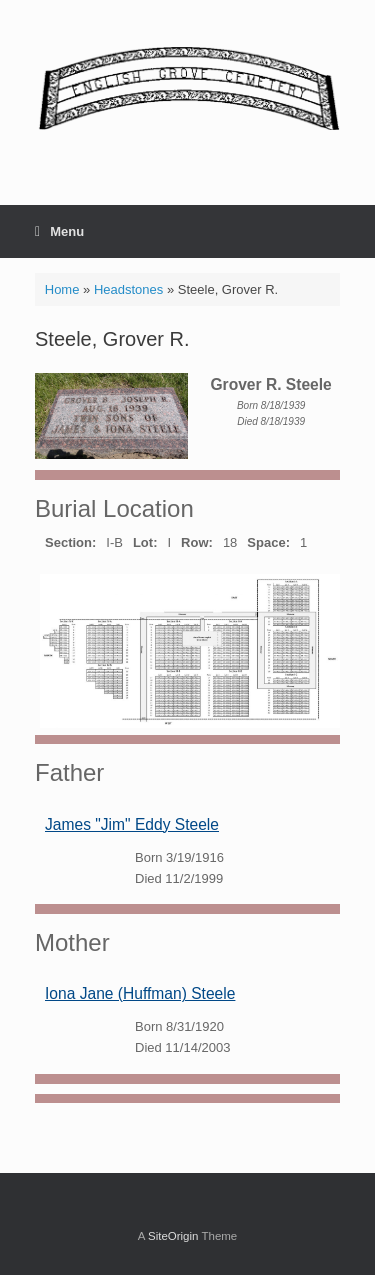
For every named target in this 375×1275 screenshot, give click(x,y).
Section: (70, 542)
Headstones (128, 289)
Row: (197, 542)
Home (62, 289)
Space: (268, 542)
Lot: (145, 542)
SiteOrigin (173, 1236)
